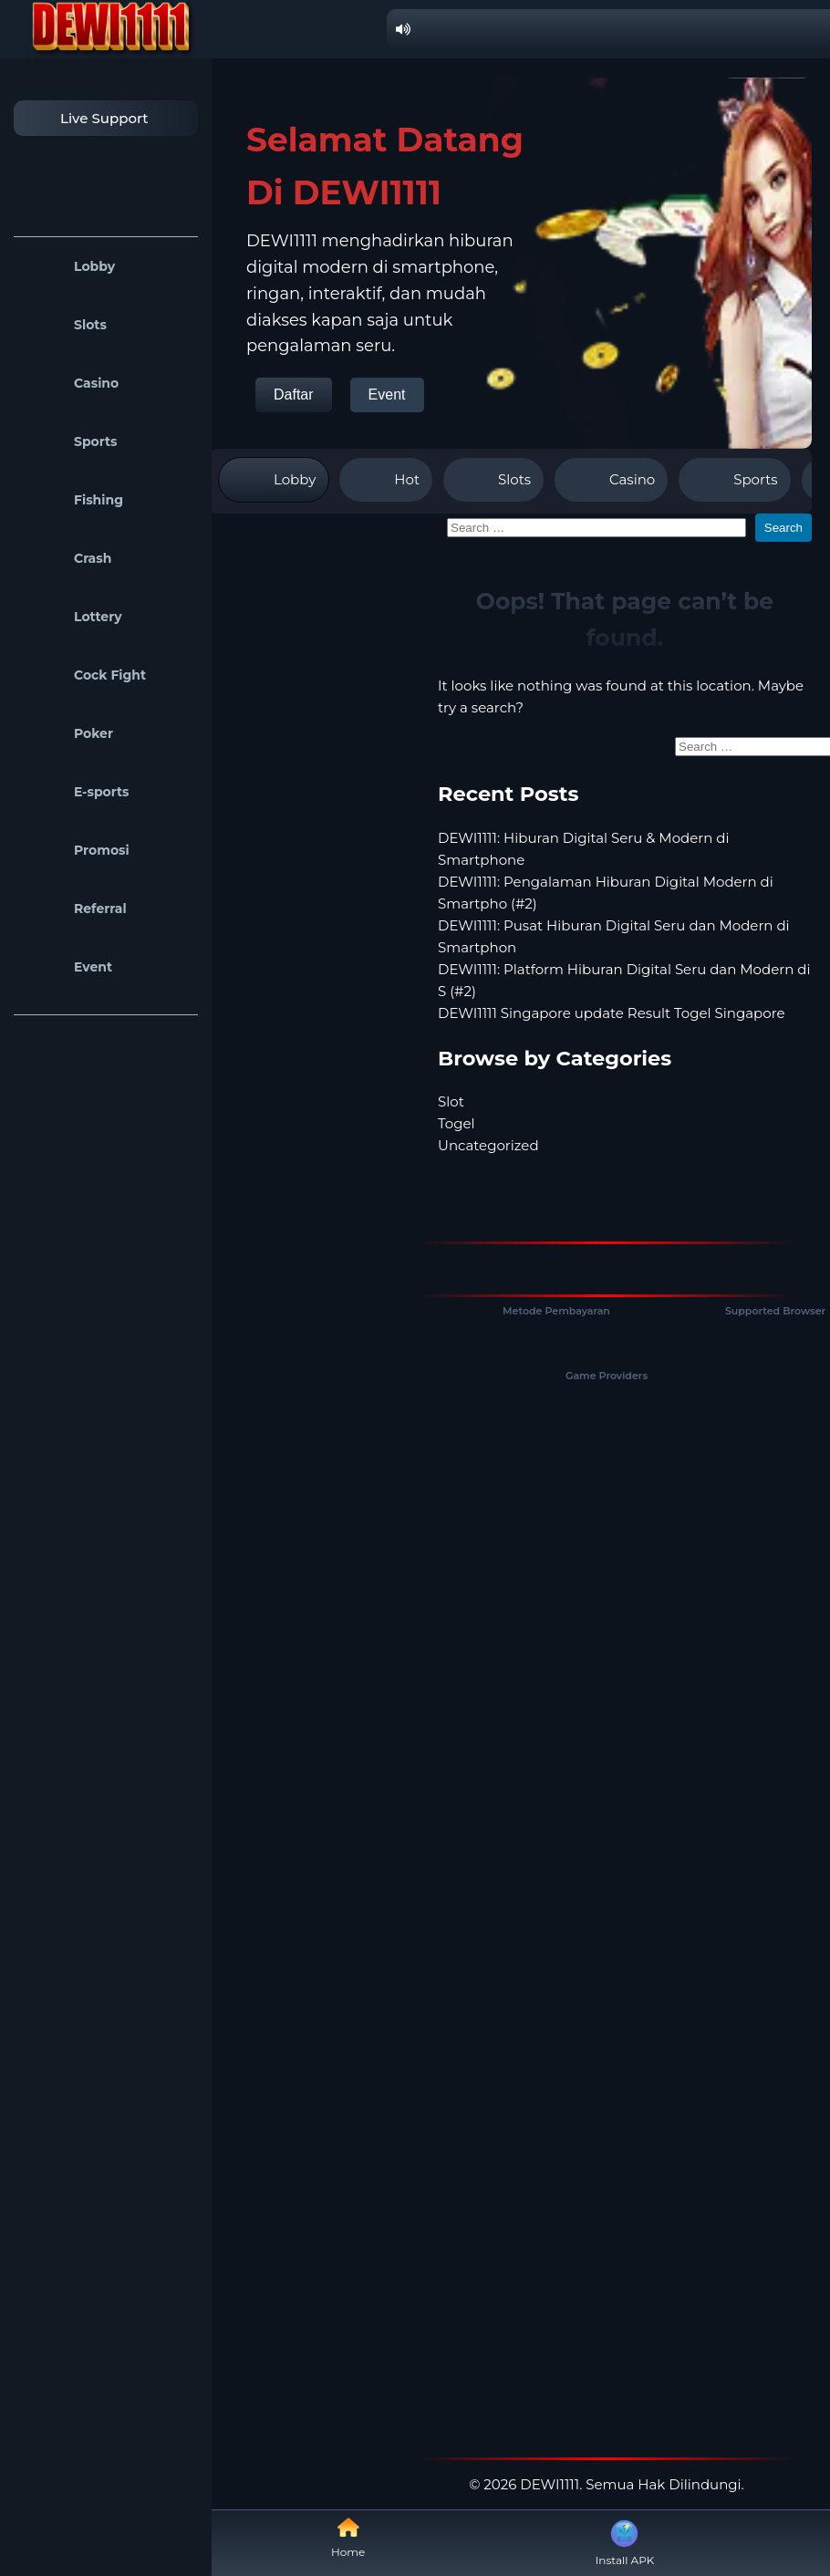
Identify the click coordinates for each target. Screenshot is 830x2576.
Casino (71, 383)
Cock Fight (84, 675)
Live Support (86, 118)
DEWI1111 (549, 2484)
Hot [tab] (386, 480)
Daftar (294, 394)
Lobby (69, 266)
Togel (456, 1123)
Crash (67, 558)
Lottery (72, 616)
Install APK (625, 2541)
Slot (451, 1101)
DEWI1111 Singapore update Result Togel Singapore (611, 1013)
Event (67, 967)
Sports (70, 441)
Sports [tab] (734, 480)
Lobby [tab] (274, 480)
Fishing (73, 500)
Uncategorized (488, 1145)
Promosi (76, 850)
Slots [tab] (493, 480)
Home (348, 2537)
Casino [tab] (611, 480)
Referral (75, 908)
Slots (65, 325)
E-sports (76, 792)
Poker (68, 733)
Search (783, 528)
